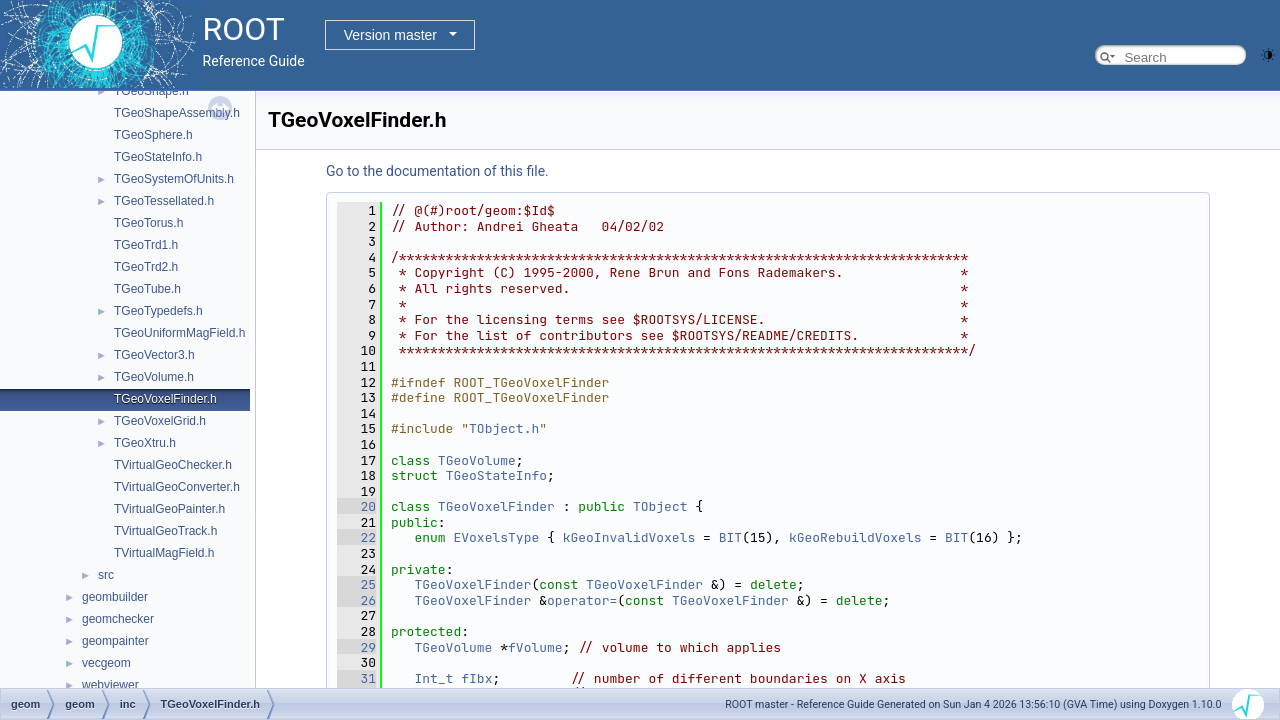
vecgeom (106, 663)
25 (356, 584)
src (106, 575)
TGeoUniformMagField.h (179, 333)
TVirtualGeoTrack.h (165, 531)
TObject (660, 506)
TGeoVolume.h (154, 377)
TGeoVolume (477, 460)
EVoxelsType (496, 537)
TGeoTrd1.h (146, 245)
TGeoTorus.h (148, 223)
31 (356, 678)
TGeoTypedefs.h (158, 311)
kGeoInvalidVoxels (629, 537)
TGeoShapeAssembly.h (177, 113)
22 (356, 537)
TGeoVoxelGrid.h (160, 421)
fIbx (476, 678)
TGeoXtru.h (145, 443)
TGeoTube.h (147, 289)
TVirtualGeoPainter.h (169, 509)
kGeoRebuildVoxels (855, 537)
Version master (390, 35)
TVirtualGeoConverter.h (177, 487)
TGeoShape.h (151, 91)
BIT (730, 537)
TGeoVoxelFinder (496, 506)
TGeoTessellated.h (164, 201)
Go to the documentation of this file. (437, 171)
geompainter (115, 641)
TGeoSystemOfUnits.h (174, 179)
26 (356, 600)
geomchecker (118, 619)
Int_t (433, 678)
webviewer (110, 685)
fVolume (535, 647)
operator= (582, 600)
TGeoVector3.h (154, 355)
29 (356, 647)
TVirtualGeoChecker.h (173, 465)
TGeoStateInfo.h (158, 157)
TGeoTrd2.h (146, 267)
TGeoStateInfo (496, 475)
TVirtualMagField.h (164, 553)
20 (356, 506)
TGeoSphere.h (153, 135)
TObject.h (504, 428)
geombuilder (115, 597)
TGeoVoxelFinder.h (165, 399)
